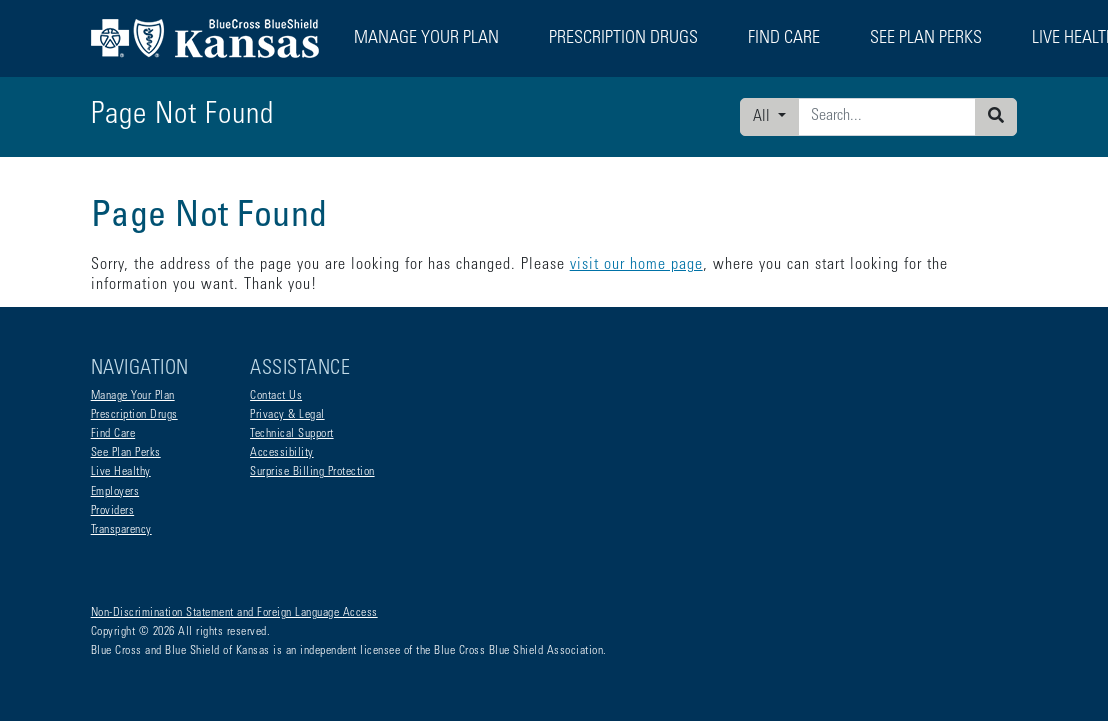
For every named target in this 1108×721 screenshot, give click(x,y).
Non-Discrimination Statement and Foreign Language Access (234, 613)
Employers (115, 492)
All (763, 117)
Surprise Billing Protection (312, 472)
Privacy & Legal (287, 415)
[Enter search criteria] (887, 117)
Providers (113, 511)
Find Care (113, 434)
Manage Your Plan (133, 396)
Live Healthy (121, 472)
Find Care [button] (784, 39)
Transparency (121, 530)
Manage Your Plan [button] (426, 39)
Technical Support (292, 434)
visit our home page (636, 265)
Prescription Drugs (623, 39)
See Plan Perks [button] (926, 39)
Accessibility (282, 453)
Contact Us (276, 396)
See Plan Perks (126, 453)
